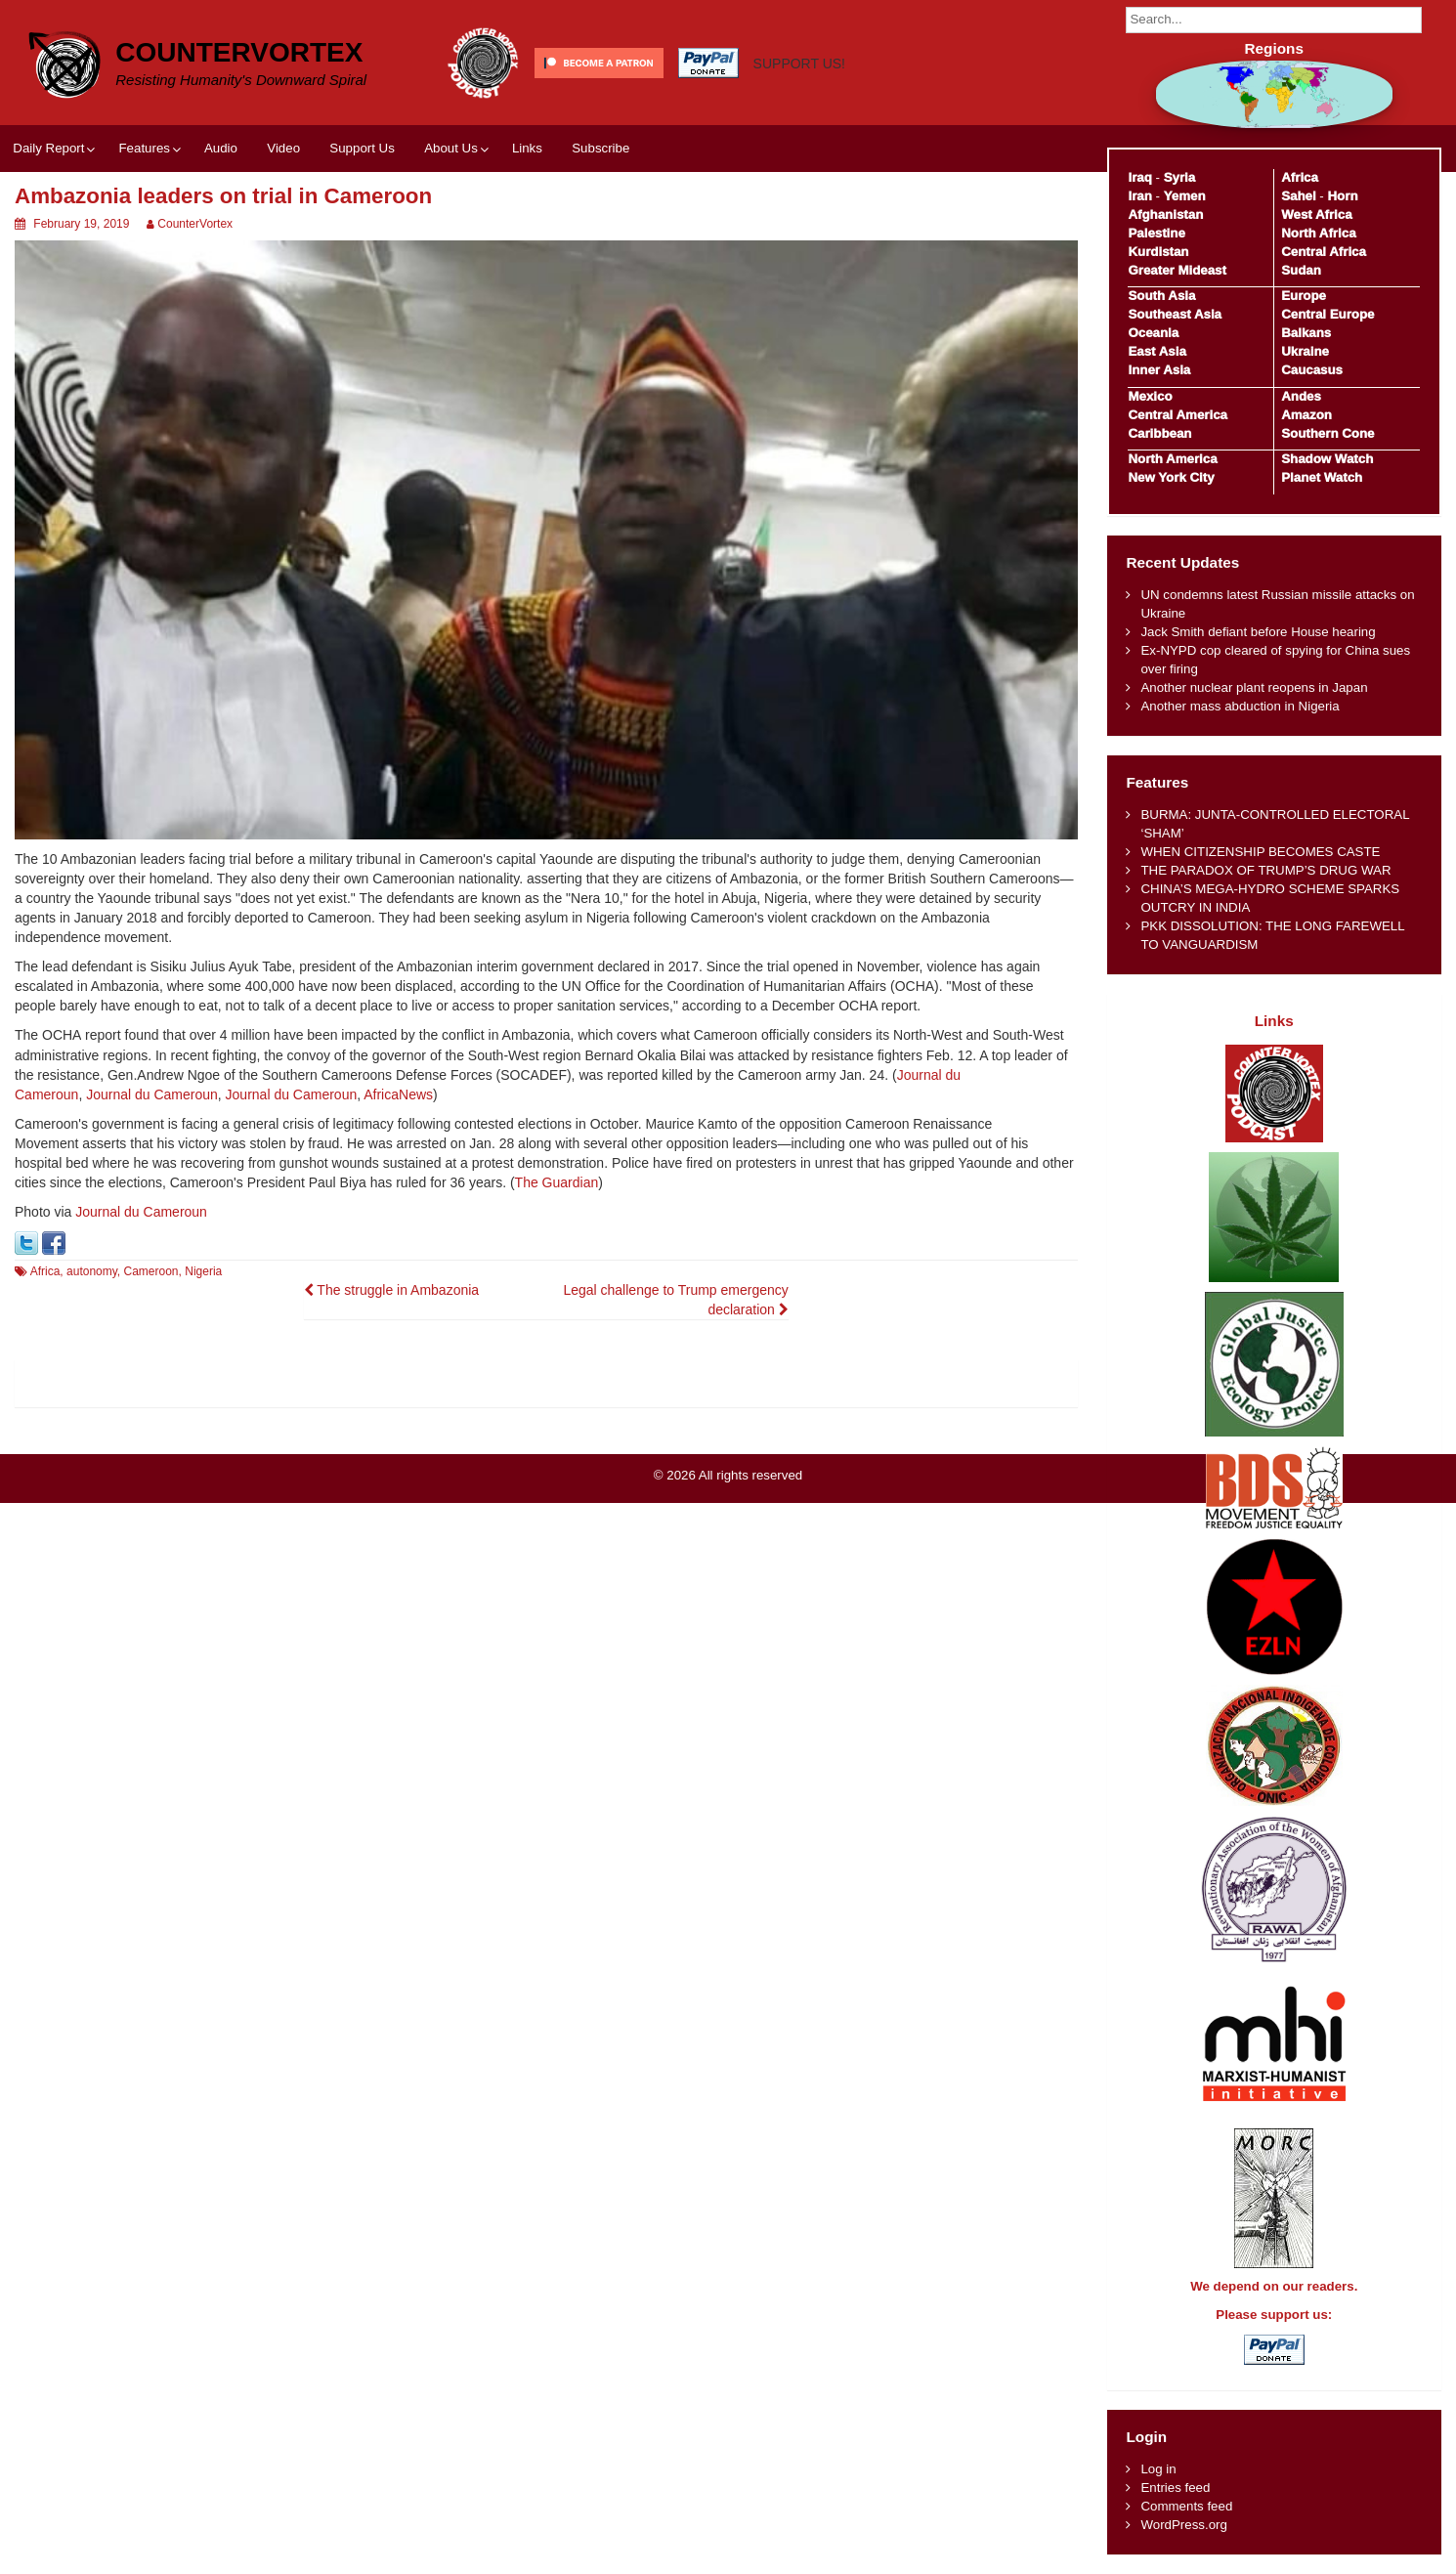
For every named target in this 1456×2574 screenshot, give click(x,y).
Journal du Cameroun (152, 1094)
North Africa (1318, 233)
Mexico (1150, 396)
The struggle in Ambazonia (391, 1290)
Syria (1180, 177)
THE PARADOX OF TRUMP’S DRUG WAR (1265, 870)
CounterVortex (239, 52)
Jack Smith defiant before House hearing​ (1257, 631)
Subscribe (600, 148)
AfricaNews (398, 1094)
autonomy (91, 1271)
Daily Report (48, 148)
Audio (220, 148)
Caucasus (1312, 370)
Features (143, 148)
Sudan (1301, 270)
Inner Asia (1159, 370)
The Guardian (557, 1182)
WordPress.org (1183, 2524)
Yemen (1185, 196)
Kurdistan (1158, 251)
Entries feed (1175, 2487)
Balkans (1306, 332)
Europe (1303, 295)
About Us (451, 148)
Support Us (362, 148)
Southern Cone (1327, 433)
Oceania (1153, 332)
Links (527, 148)
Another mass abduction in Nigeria (1239, 706)
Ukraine (1305, 351)
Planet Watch (1321, 477)
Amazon (1306, 415)
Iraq (1139, 177)
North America (1172, 458)
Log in (1158, 2469)
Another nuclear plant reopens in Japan (1253, 687)
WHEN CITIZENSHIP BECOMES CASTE (1260, 851)
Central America (1177, 415)
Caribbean (1159, 433)
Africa (45, 1271)
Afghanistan (1165, 214)
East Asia (1156, 351)
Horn (1343, 196)
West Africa (1316, 214)
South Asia (1161, 295)
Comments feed (1186, 2506)
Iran (1139, 196)
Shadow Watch (1327, 458)
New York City (1171, 477)
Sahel (1298, 196)
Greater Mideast (1177, 270)
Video (283, 148)
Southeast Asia (1174, 314)
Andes (1301, 396)
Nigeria (203, 1271)
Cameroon (151, 1271)
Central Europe (1327, 314)
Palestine (1156, 233)
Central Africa (1323, 251)
